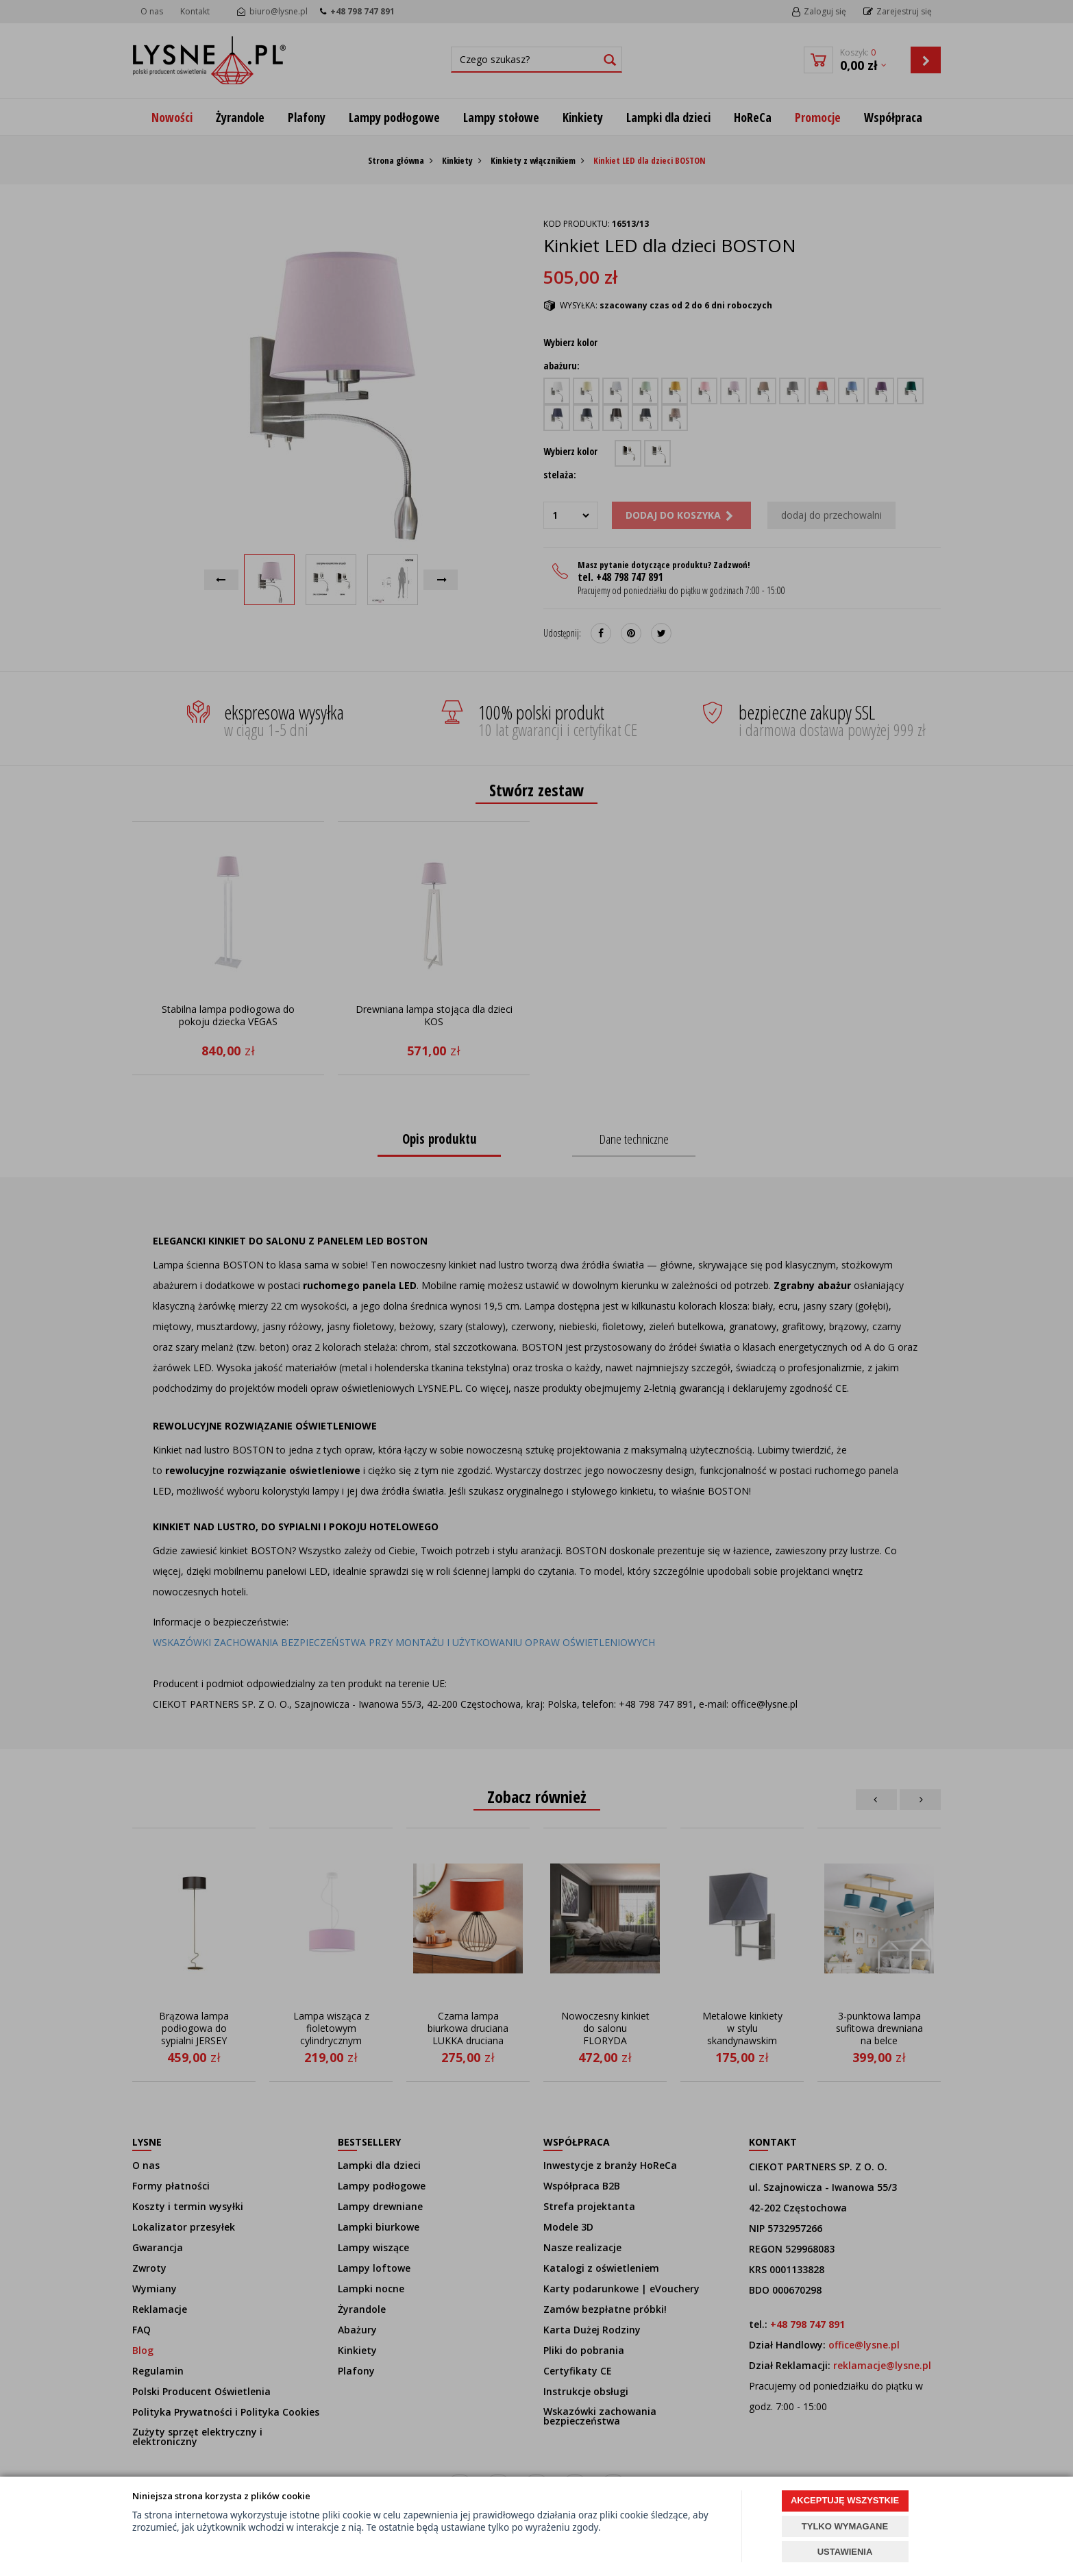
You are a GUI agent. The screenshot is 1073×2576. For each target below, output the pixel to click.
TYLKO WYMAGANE (845, 2526)
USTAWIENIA (845, 2552)
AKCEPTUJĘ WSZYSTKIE (845, 2500)
